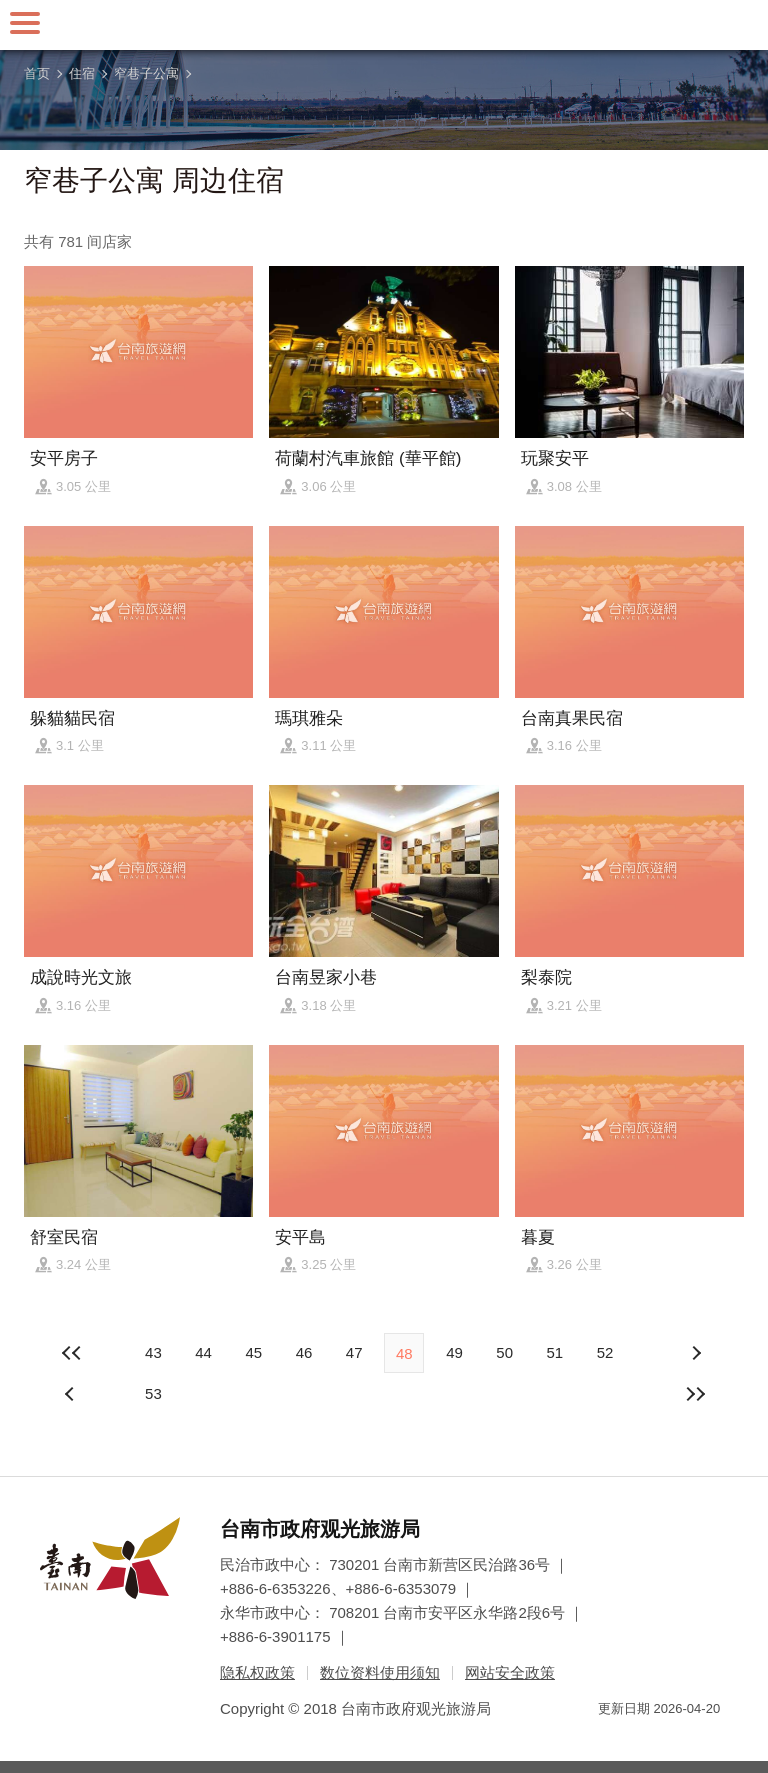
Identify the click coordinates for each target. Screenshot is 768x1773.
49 (454, 1352)
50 (504, 1352)
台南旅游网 (384, 25)
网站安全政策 (510, 1672)
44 (203, 1352)
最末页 (696, 1394)
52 (605, 1352)
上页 (696, 1353)
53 (153, 1393)
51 (554, 1352)
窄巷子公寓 (146, 73)
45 (253, 1352)
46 (304, 1352)
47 (354, 1352)
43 (153, 1352)
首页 (37, 73)
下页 (72, 1394)
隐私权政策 (257, 1672)
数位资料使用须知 (380, 1672)
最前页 (72, 1353)
